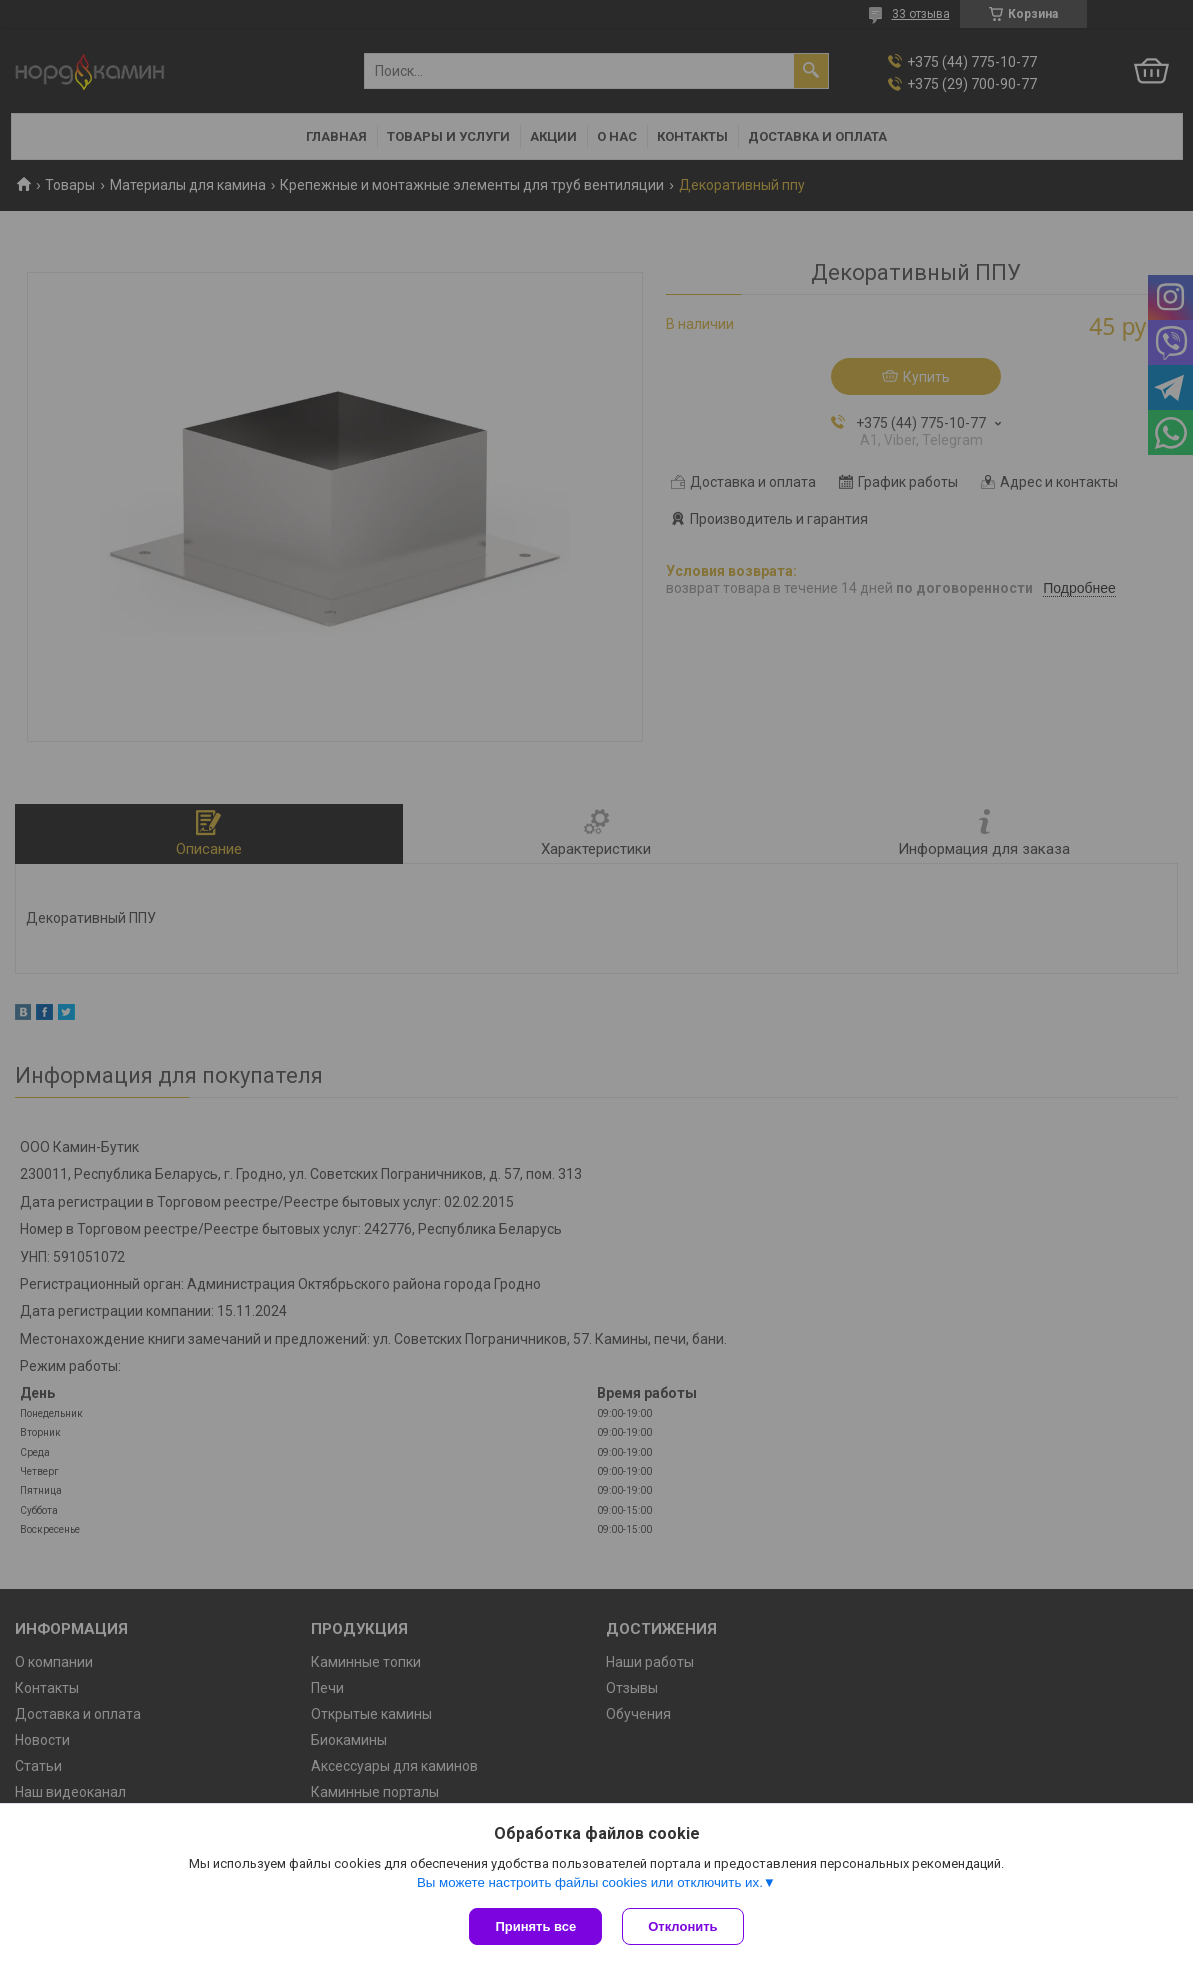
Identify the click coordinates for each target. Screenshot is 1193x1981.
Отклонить (682, 1926)
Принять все (535, 1926)
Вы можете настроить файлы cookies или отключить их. (590, 1882)
